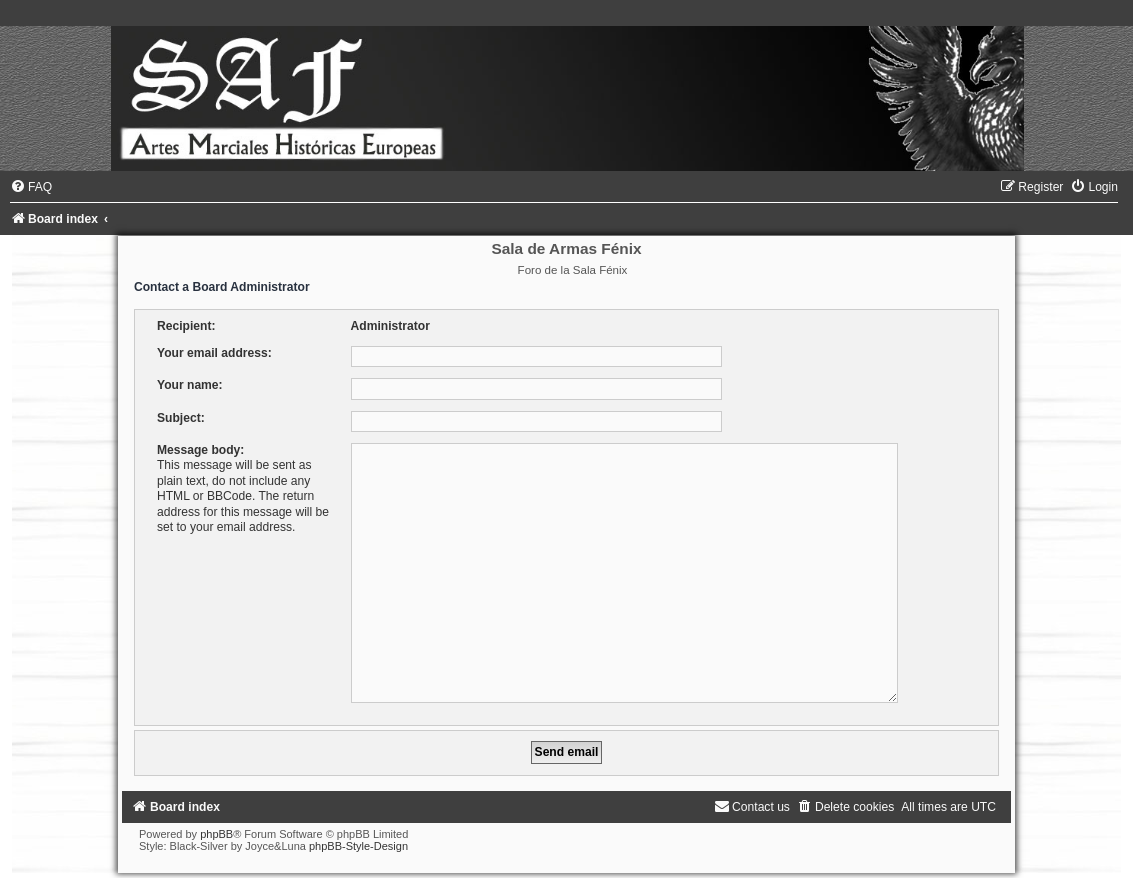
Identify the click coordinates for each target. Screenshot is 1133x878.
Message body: (200, 450)
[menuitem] (31, 187)
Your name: (190, 385)
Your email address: (214, 353)
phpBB (216, 826)
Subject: (181, 418)
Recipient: (186, 326)
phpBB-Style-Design (358, 838)
